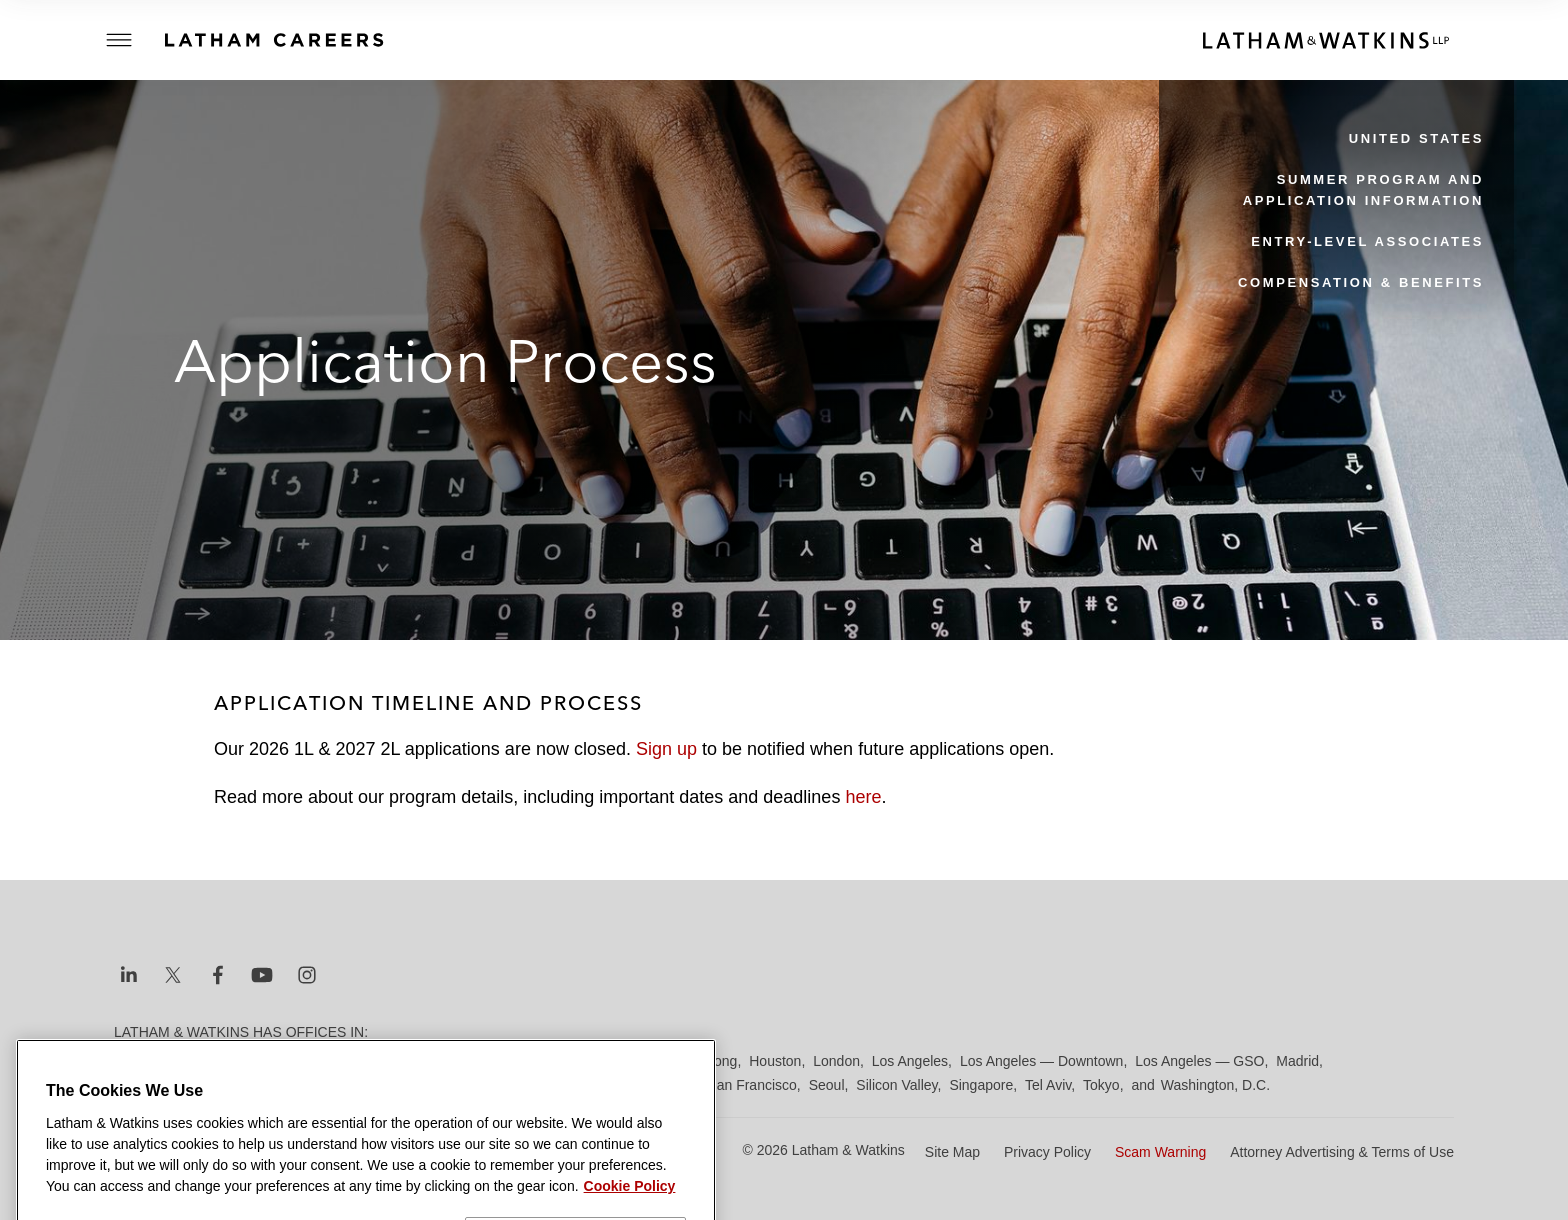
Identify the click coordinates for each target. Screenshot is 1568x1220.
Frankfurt (558, 1061)
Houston (775, 1061)
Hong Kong (702, 1061)
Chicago (365, 1061)
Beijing (186, 1061)
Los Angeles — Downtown (1041, 1061)
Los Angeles (910, 1061)
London (836, 1061)
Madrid (1297, 1061)
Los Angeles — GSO (1199, 1061)
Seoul (827, 1085)
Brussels (301, 1061)
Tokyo (1101, 1085)
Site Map (952, 1152)
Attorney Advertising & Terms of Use (1342, 1152)
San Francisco (751, 1085)
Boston (241, 1061)
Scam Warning (1160, 1152)
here (863, 797)
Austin (133, 1061)
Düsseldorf (484, 1061)
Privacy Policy (1047, 1152)
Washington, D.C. (1215, 1085)
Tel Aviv (1048, 1085)
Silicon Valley (896, 1085)
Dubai (421, 1061)
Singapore (981, 1085)
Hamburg (627, 1061)
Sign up (666, 749)
